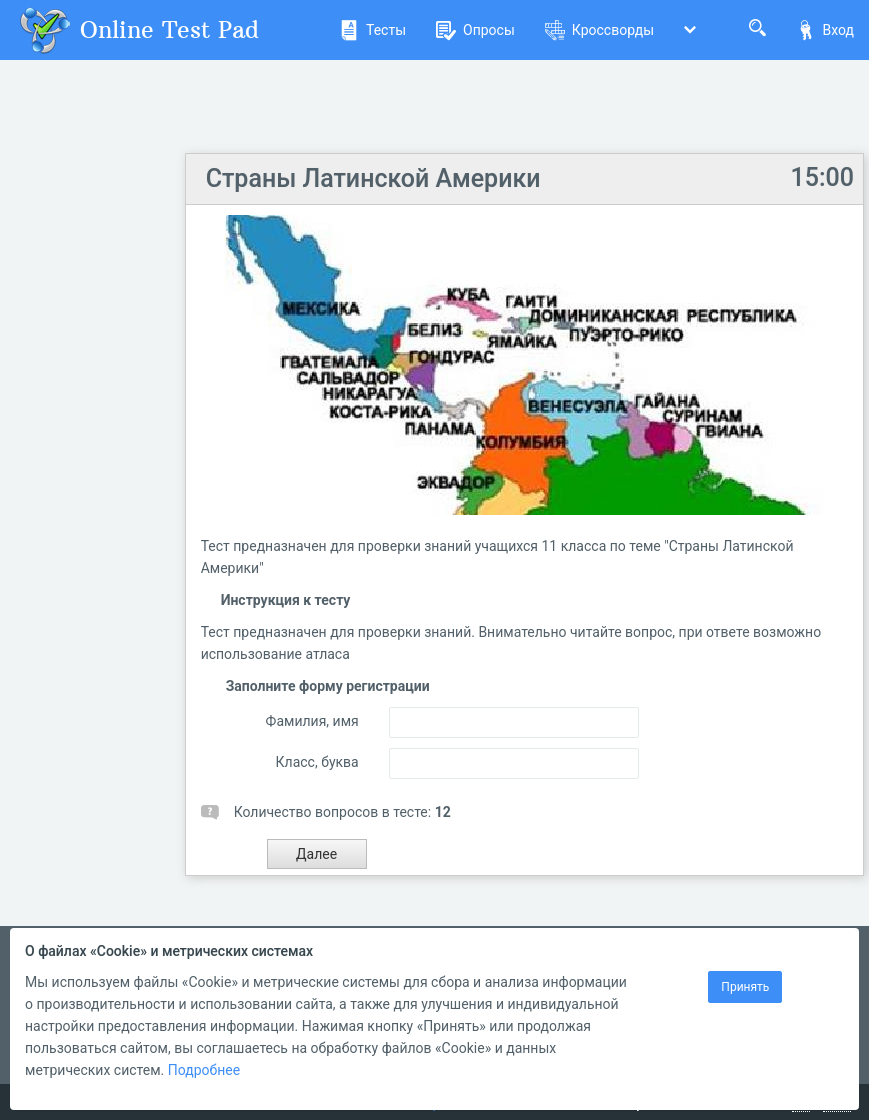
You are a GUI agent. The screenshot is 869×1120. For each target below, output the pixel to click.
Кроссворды (599, 30)
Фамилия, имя (312, 721)
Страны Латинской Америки (373, 178)
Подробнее (204, 1070)
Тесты (372, 30)
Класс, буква (317, 762)
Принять (745, 987)
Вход (825, 30)
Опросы (475, 30)
